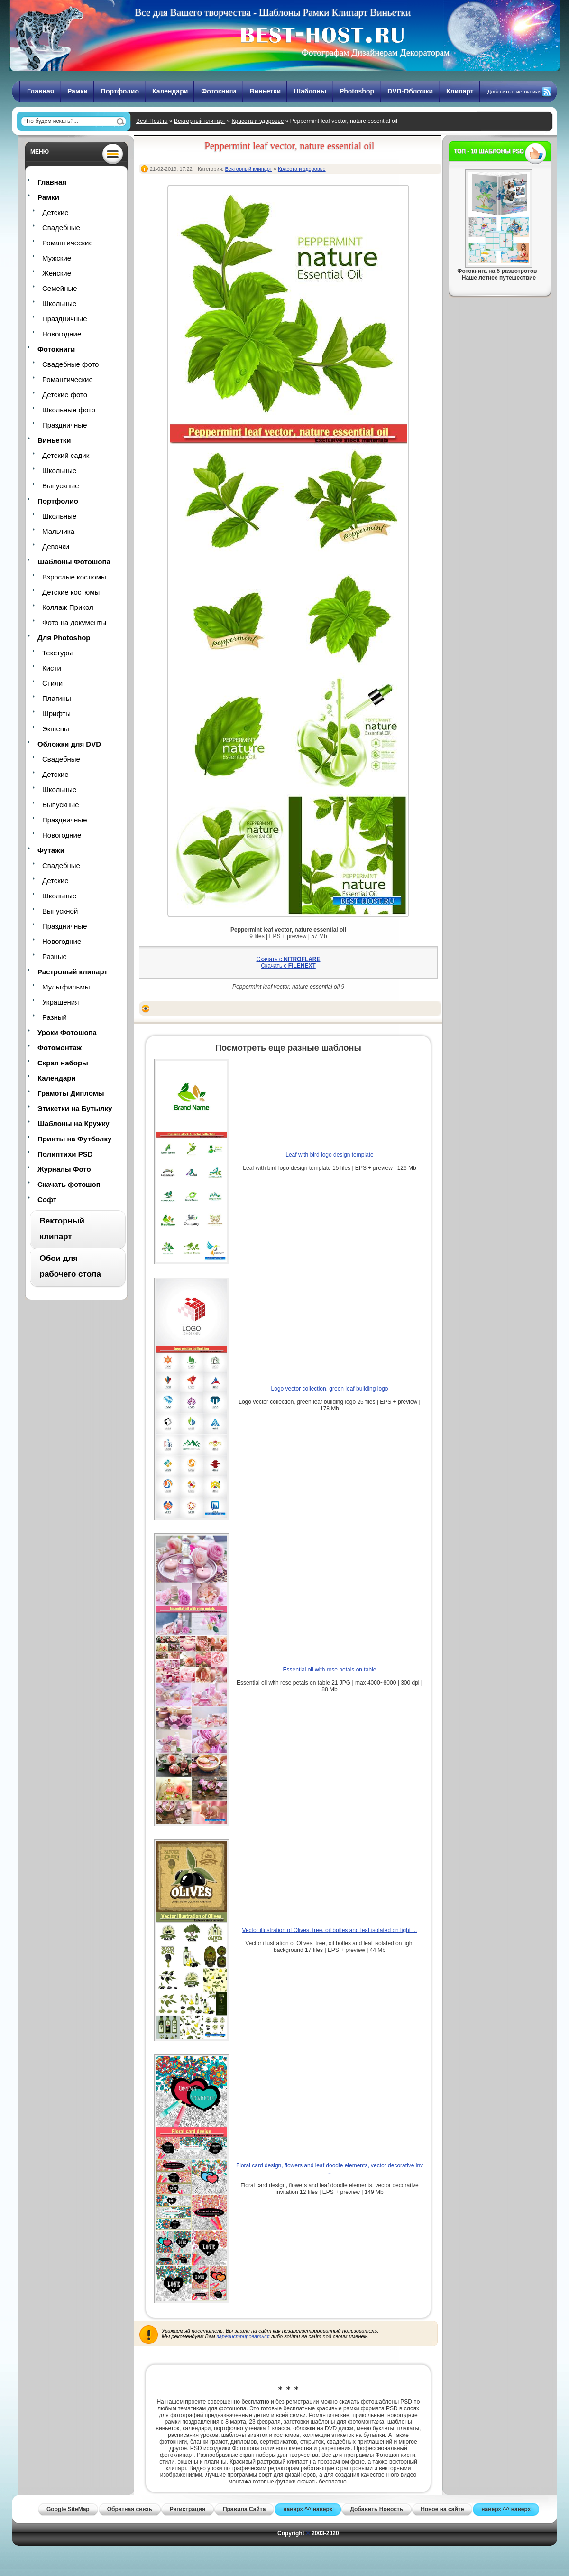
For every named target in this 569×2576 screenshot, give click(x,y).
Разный (54, 1017)
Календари (170, 91)
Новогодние (61, 334)
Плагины (56, 698)
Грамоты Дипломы (70, 1093)
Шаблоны (310, 91)
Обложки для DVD (69, 744)
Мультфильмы (66, 987)
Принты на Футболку (74, 1139)
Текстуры (57, 653)
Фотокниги (218, 91)
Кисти (51, 668)
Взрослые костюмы (74, 577)
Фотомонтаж (59, 1048)
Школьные (59, 303)
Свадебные (61, 228)
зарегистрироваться (243, 2336)
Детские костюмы (71, 592)
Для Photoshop (63, 638)
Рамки (77, 91)
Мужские (56, 258)
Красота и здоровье (258, 121)
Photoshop (357, 91)
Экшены (55, 729)
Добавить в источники (514, 91)
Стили (52, 683)
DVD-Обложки (410, 91)
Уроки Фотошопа (67, 1032)
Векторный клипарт (199, 121)
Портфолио (120, 91)
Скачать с (289, 959)
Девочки (55, 546)
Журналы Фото (64, 1169)
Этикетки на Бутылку (74, 1108)
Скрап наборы (62, 1063)
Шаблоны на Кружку (73, 1124)
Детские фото (64, 395)
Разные (54, 956)
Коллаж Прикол (67, 607)
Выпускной (60, 911)
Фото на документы (74, 622)
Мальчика (58, 531)
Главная (40, 91)
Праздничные (64, 319)
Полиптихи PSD (65, 1154)
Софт (46, 1199)
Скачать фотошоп (69, 1184)
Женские (56, 273)
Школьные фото (68, 410)
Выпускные (60, 486)
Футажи (50, 850)
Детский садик (65, 455)
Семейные (59, 288)
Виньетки (265, 91)
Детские (55, 212)
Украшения (60, 1002)
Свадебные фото (70, 364)
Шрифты (56, 713)
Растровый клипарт (72, 972)
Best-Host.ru (152, 121)
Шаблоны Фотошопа (73, 562)
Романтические (67, 243)
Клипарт (460, 91)
